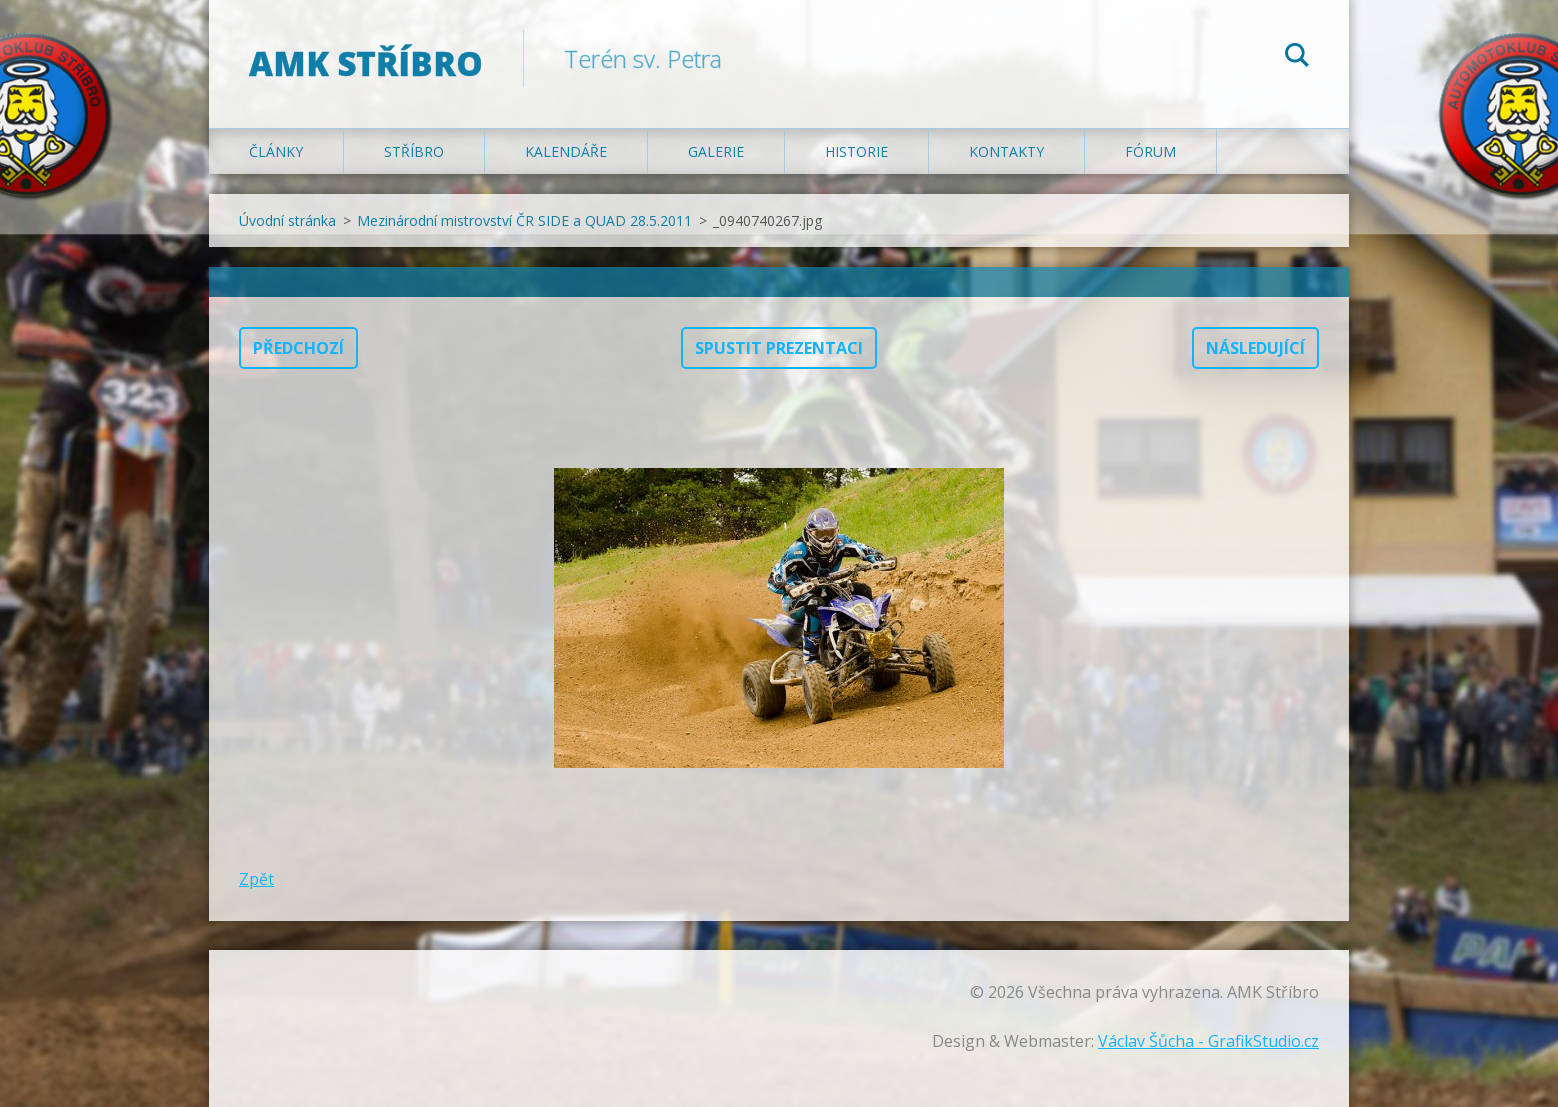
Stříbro (414, 151)
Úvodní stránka (287, 220)
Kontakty (1006, 151)
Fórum (1150, 151)
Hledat (1297, 58)
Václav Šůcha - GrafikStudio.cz (1208, 1041)
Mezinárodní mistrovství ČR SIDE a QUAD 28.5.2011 (524, 220)
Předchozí (298, 348)
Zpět (256, 879)
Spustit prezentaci (779, 348)
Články (276, 151)
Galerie (716, 151)
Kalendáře (566, 151)
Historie (856, 151)
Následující (1255, 348)
